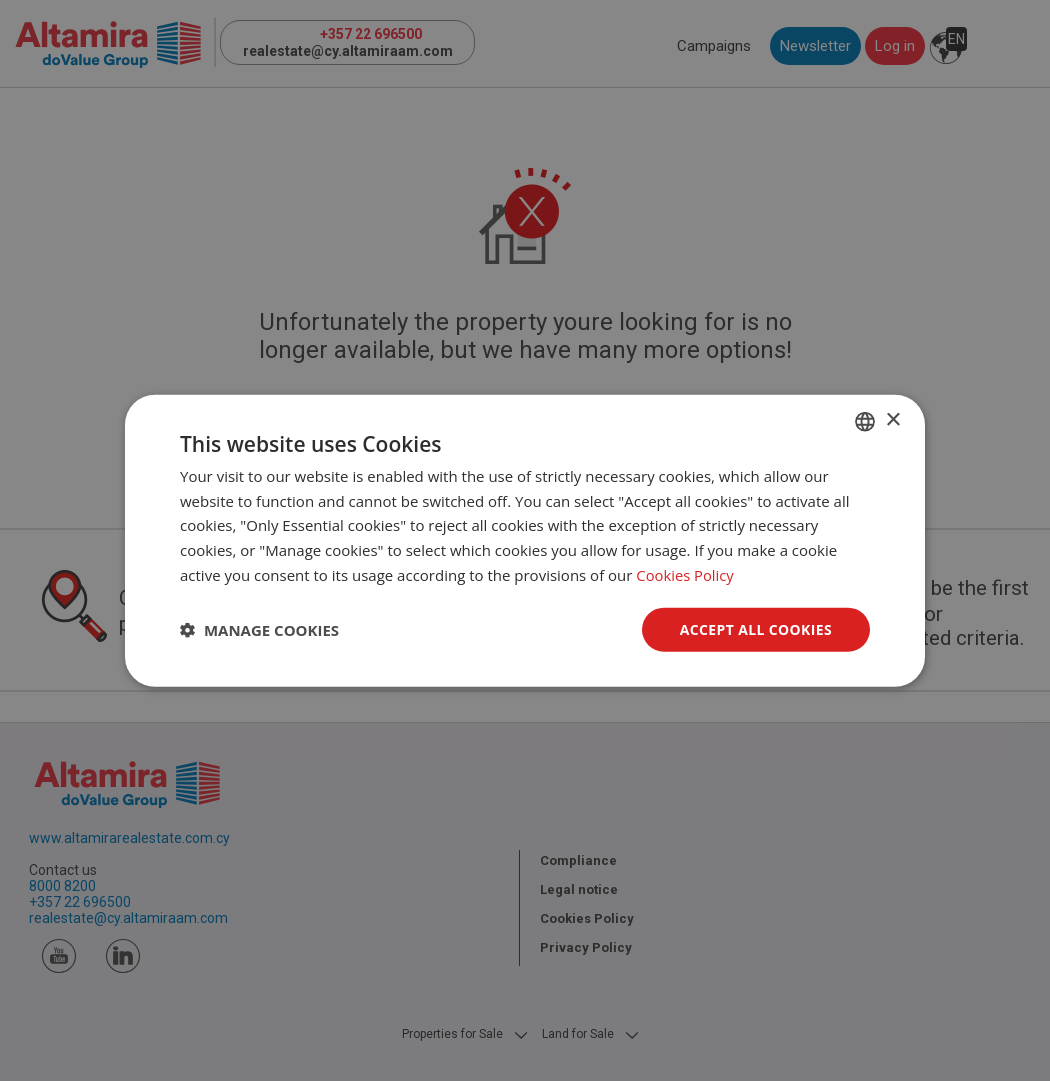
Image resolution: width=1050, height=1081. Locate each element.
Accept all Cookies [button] (755, 628)
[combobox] (865, 421)
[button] (259, 630)
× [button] (892, 420)
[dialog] (525, 540)
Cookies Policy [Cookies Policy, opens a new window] (685, 574)
